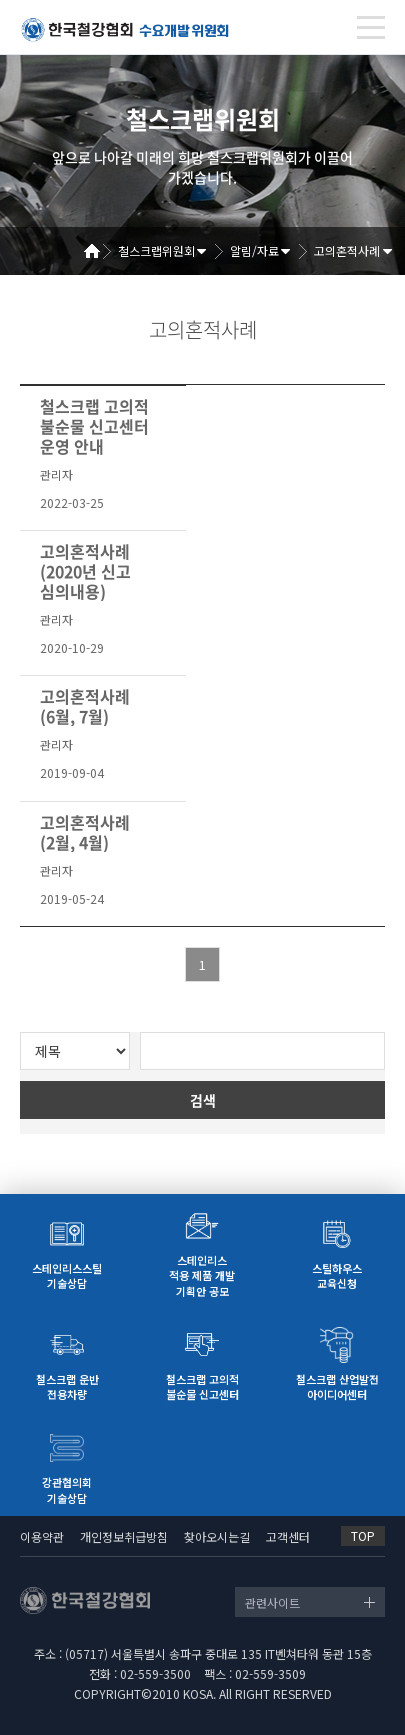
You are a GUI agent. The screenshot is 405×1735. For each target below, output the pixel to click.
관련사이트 (272, 1602)
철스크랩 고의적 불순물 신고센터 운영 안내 (94, 426)
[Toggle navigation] (371, 27)
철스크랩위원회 (156, 250)
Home (99, 251)
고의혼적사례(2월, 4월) (85, 832)
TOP (363, 1535)
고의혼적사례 (347, 250)
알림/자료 (254, 250)
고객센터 (288, 1536)
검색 (203, 1100)
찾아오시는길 (217, 1536)
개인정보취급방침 (124, 1536)
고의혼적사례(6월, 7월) (85, 706)
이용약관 (42, 1536)
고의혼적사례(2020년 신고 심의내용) (85, 571)
